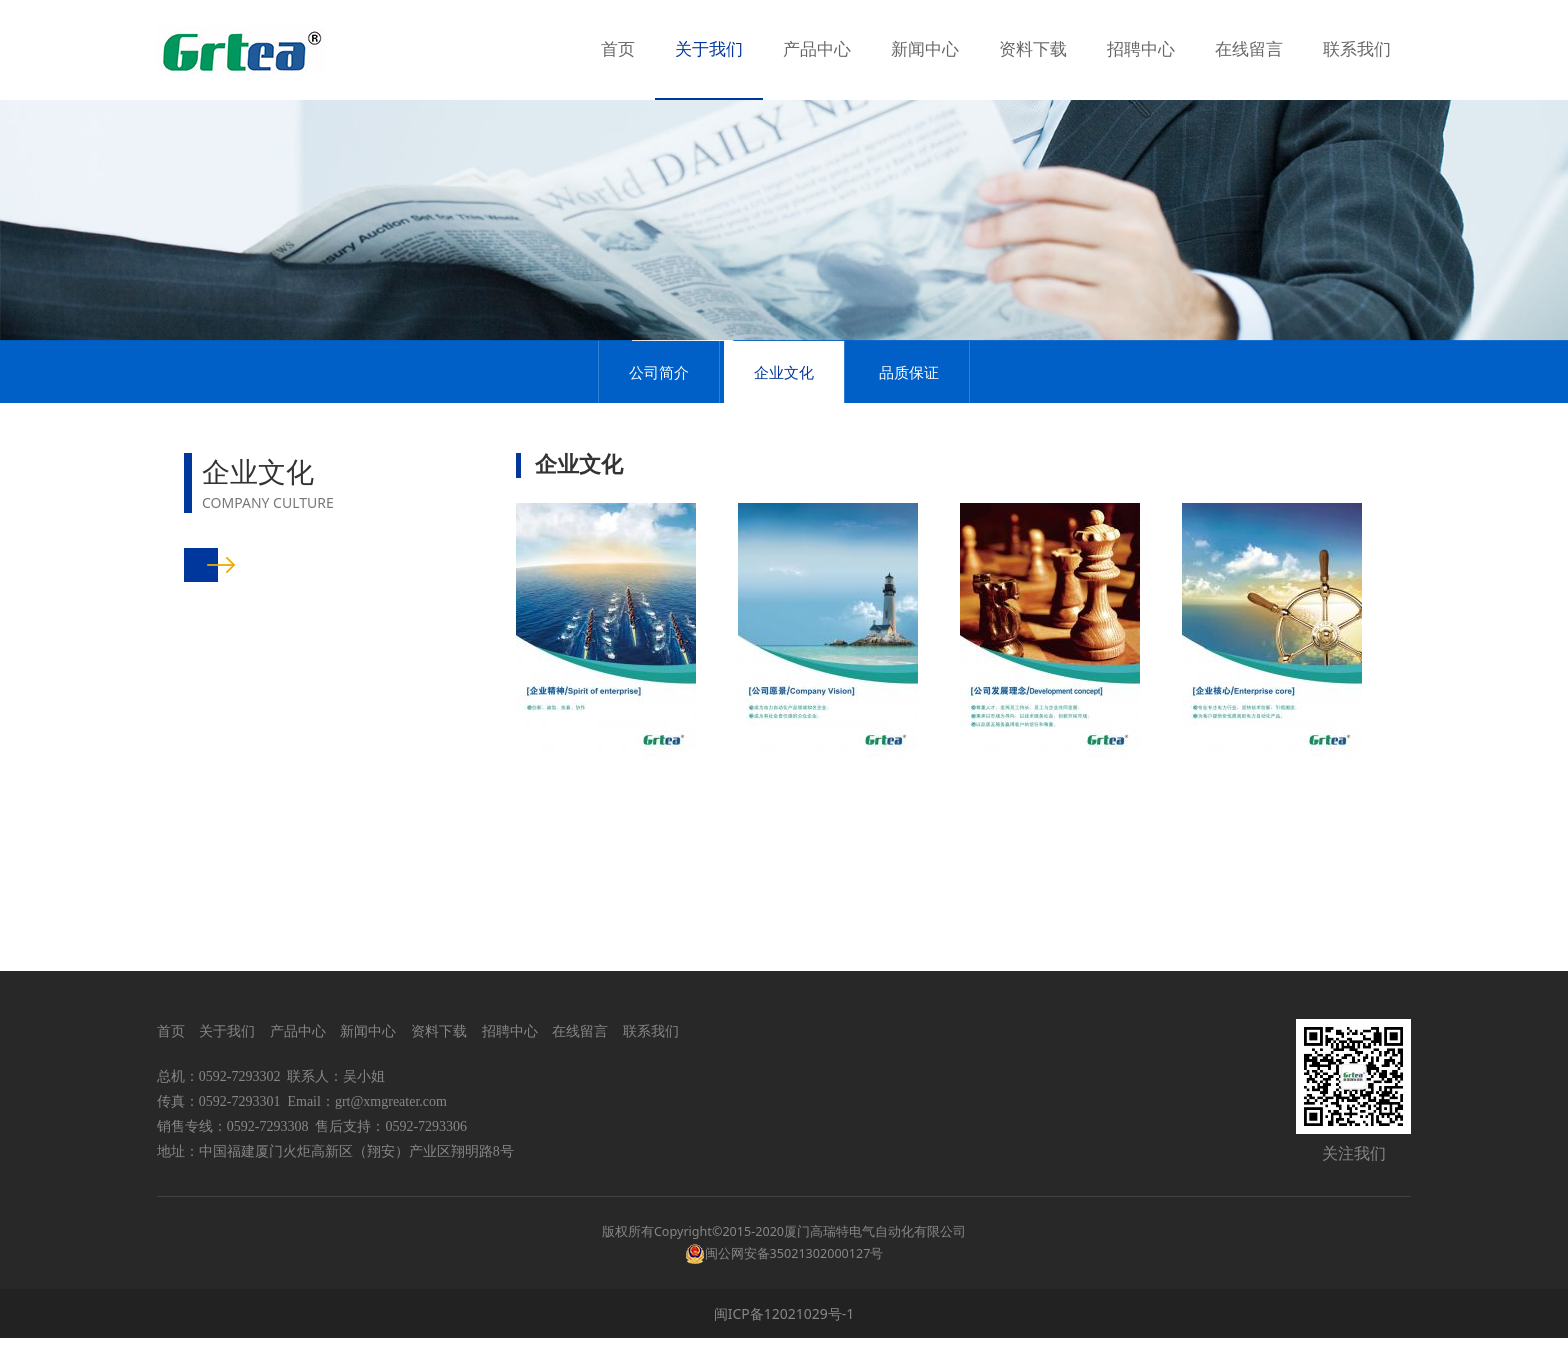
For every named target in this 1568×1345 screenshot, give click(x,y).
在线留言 (1249, 49)
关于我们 (709, 49)
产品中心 (817, 49)
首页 (618, 49)
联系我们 (1357, 49)
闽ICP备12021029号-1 (784, 1320)
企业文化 (784, 472)
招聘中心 (1141, 49)
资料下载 (1033, 49)
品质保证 (909, 472)
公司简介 (659, 472)
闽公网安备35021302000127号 (794, 1260)
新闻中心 (925, 49)
